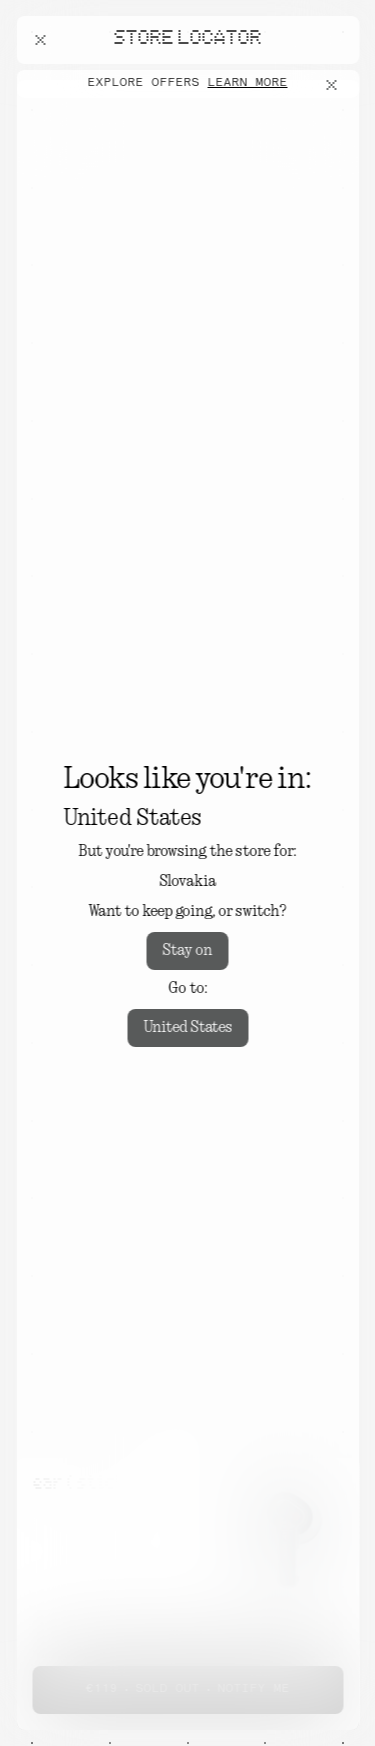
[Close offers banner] (335, 85)
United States (187, 1028)
